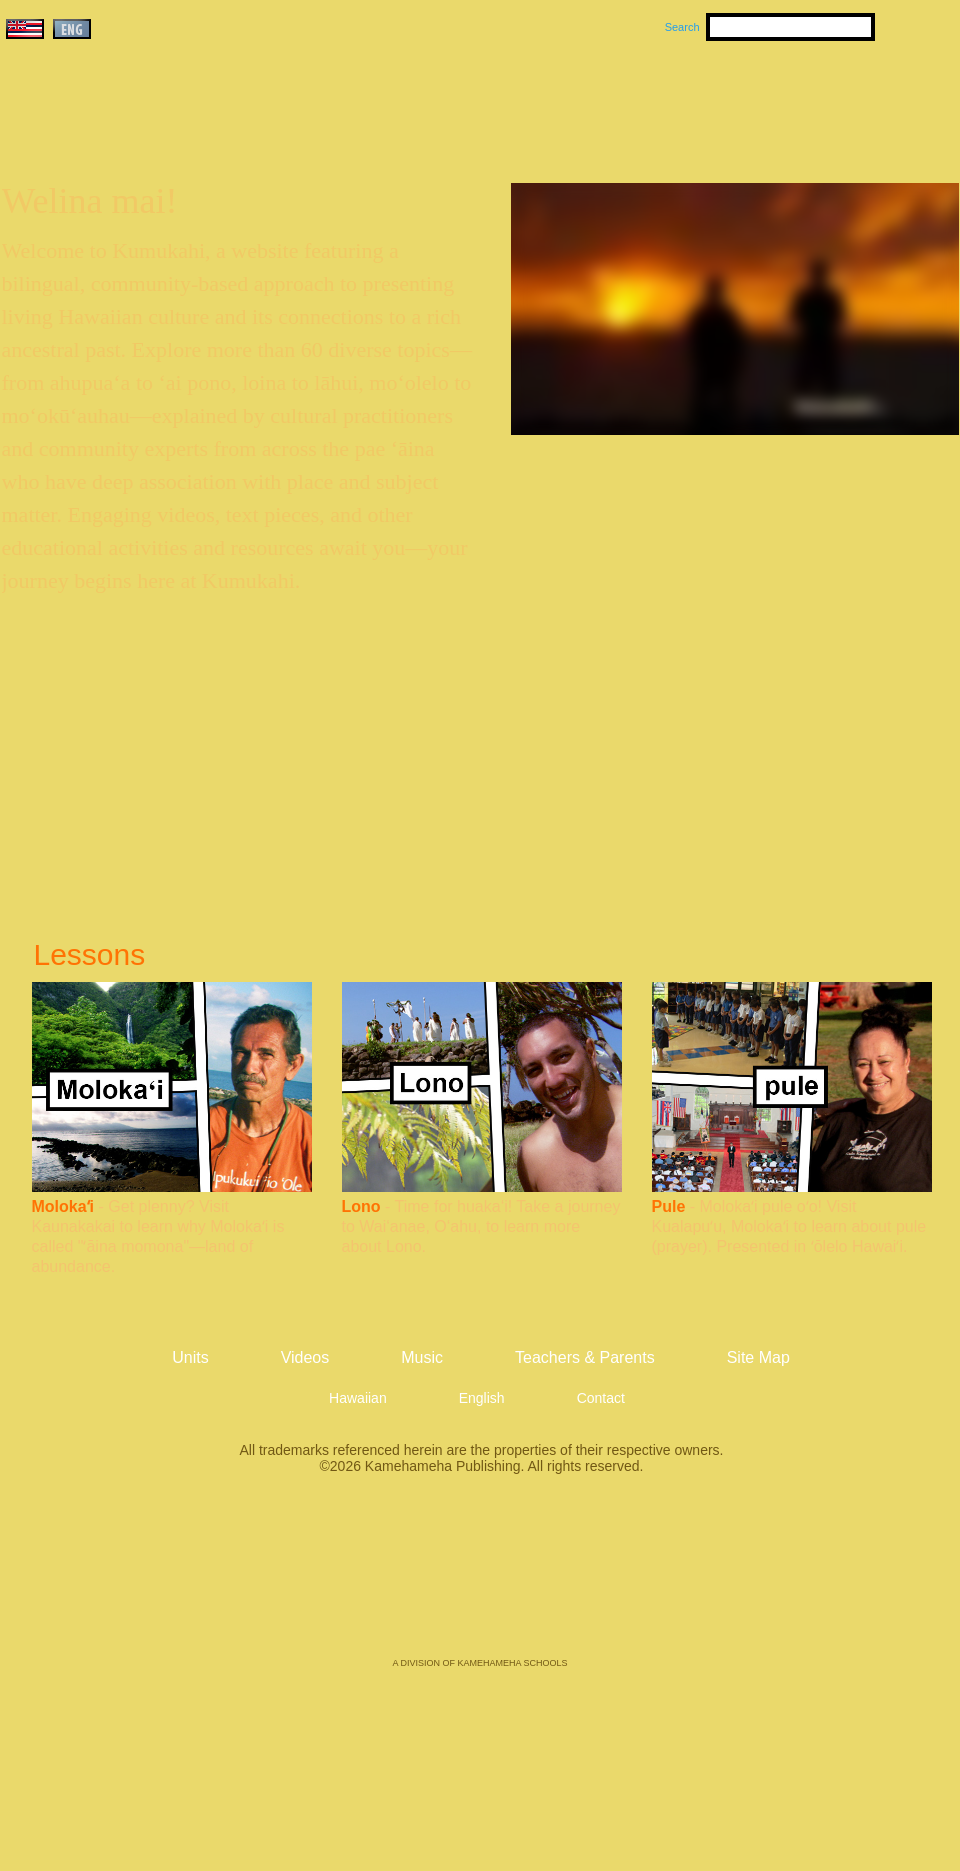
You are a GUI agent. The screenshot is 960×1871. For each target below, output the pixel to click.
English (482, 1398)
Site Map (758, 1357)
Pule (669, 1206)
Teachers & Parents (837, 101)
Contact (601, 1398)
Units (451, 101)
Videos (670, 101)
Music (576, 101)
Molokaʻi (63, 1206)
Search (682, 27)
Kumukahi (173, 127)
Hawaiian (358, 1398)
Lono (361, 1206)
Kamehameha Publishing (480, 1580)
